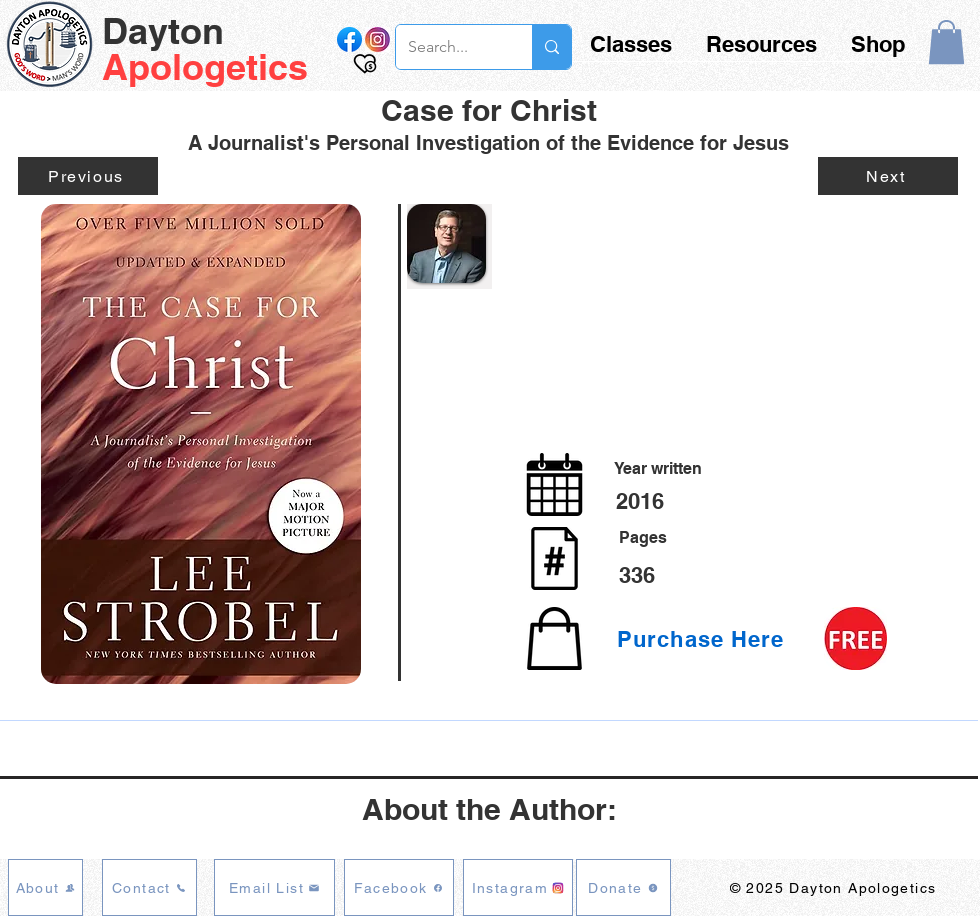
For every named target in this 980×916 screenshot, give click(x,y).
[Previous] (88, 176)
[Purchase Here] (704, 639)
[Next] (888, 176)
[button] (946, 42)
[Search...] (449, 47)
